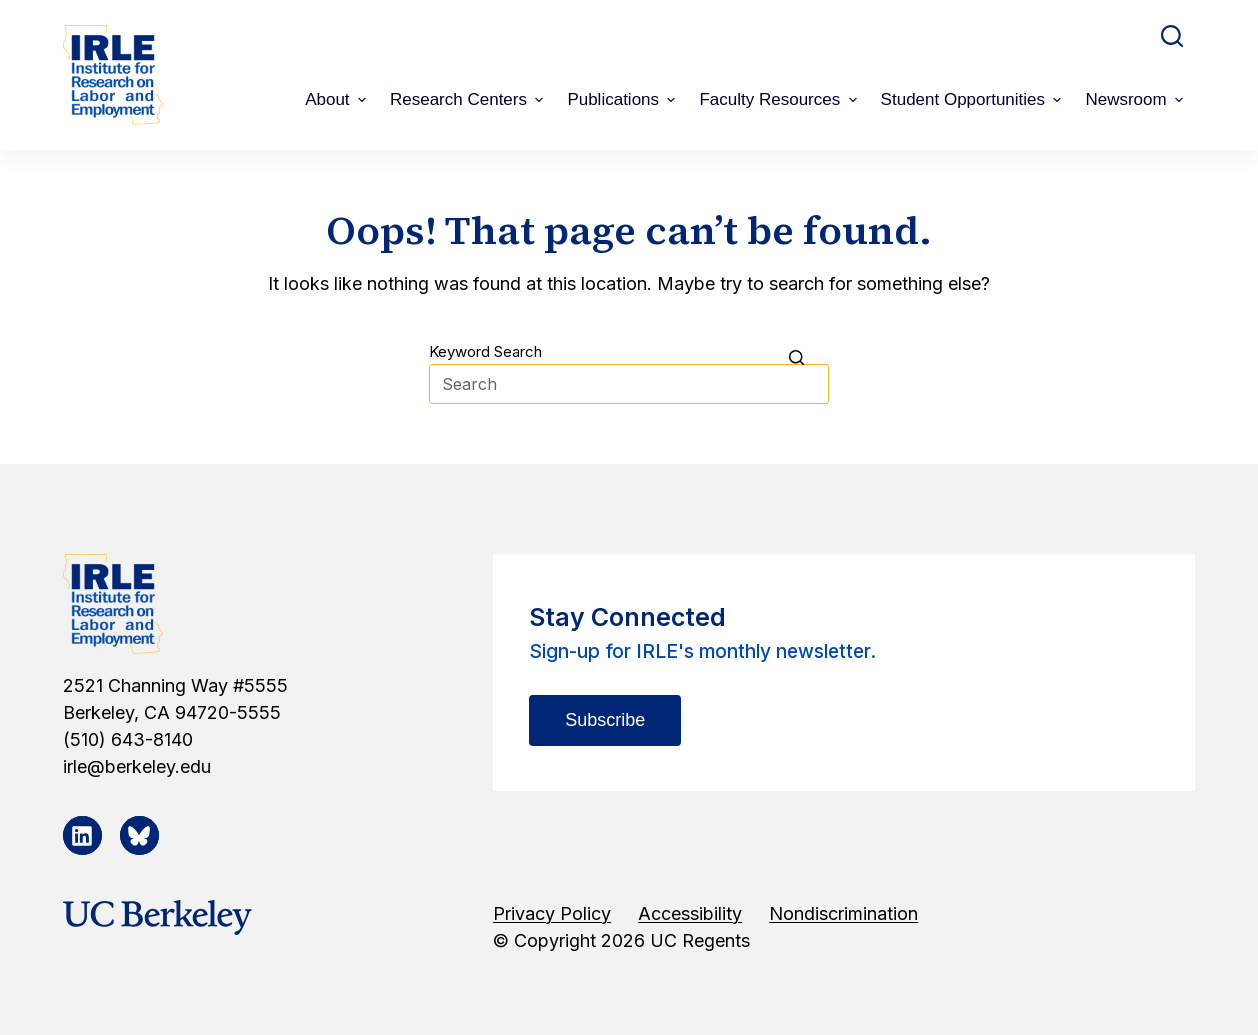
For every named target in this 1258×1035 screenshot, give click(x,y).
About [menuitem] (338, 99)
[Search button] (809, 357)
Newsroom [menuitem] (1136, 99)
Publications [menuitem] (623, 99)
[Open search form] (1172, 36)
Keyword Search (485, 351)
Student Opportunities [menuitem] (974, 99)
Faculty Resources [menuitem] (780, 99)
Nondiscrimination (843, 913)
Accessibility (690, 913)
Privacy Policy (552, 913)
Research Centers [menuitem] (469, 99)
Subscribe (605, 720)
